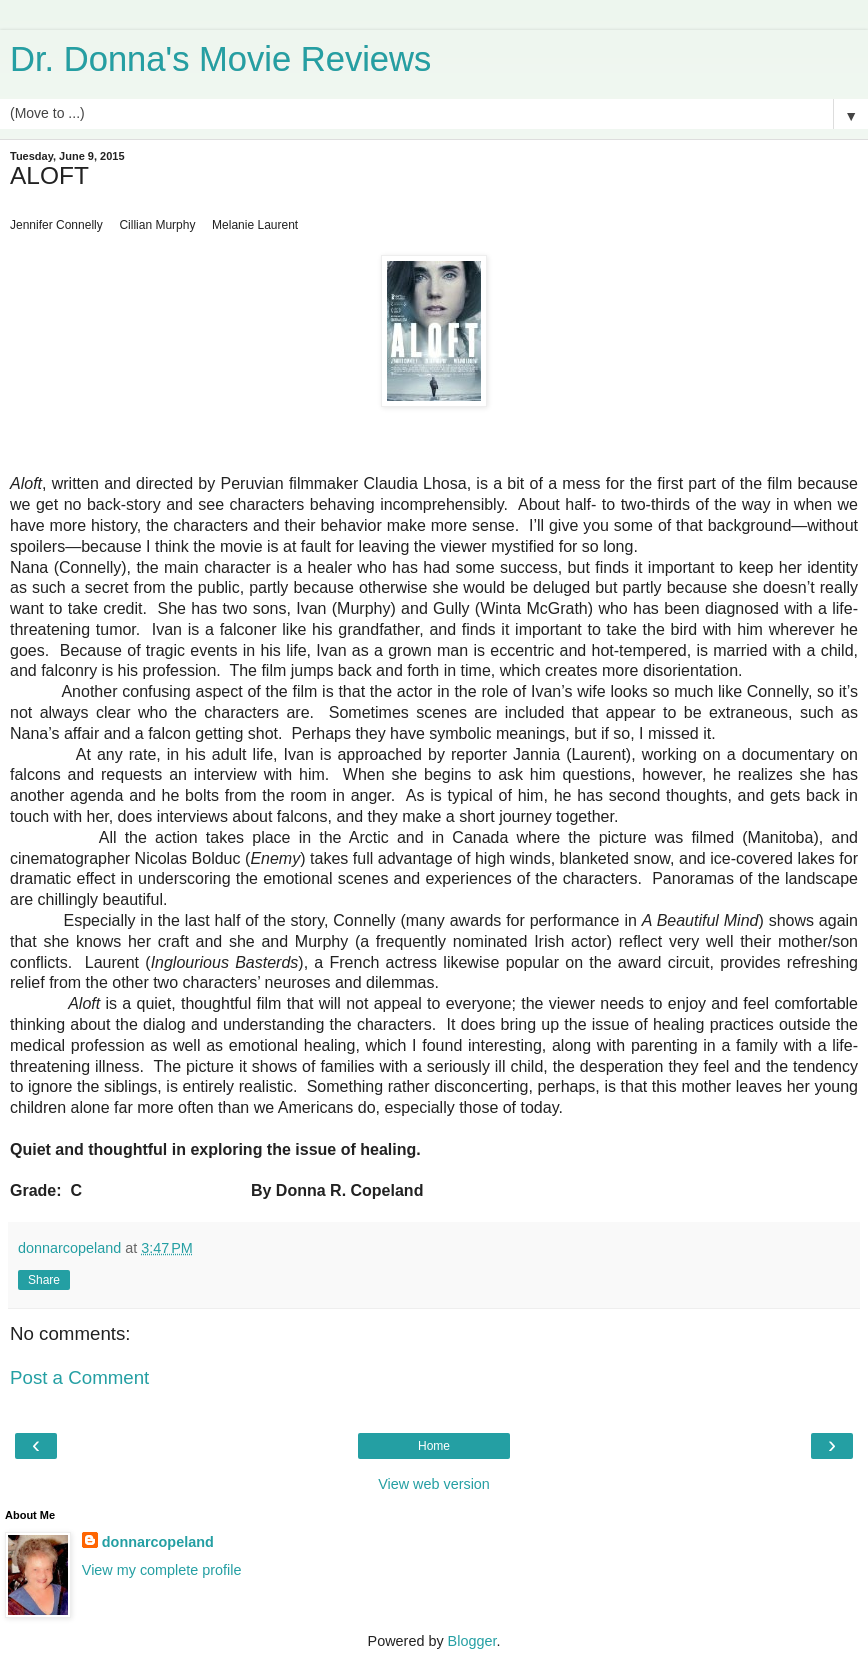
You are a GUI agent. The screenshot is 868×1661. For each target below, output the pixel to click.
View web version (434, 1484)
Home (434, 1446)
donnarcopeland (158, 1542)
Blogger (472, 1641)
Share (44, 1280)
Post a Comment (79, 1377)
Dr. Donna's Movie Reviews (220, 59)
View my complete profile (162, 1570)
